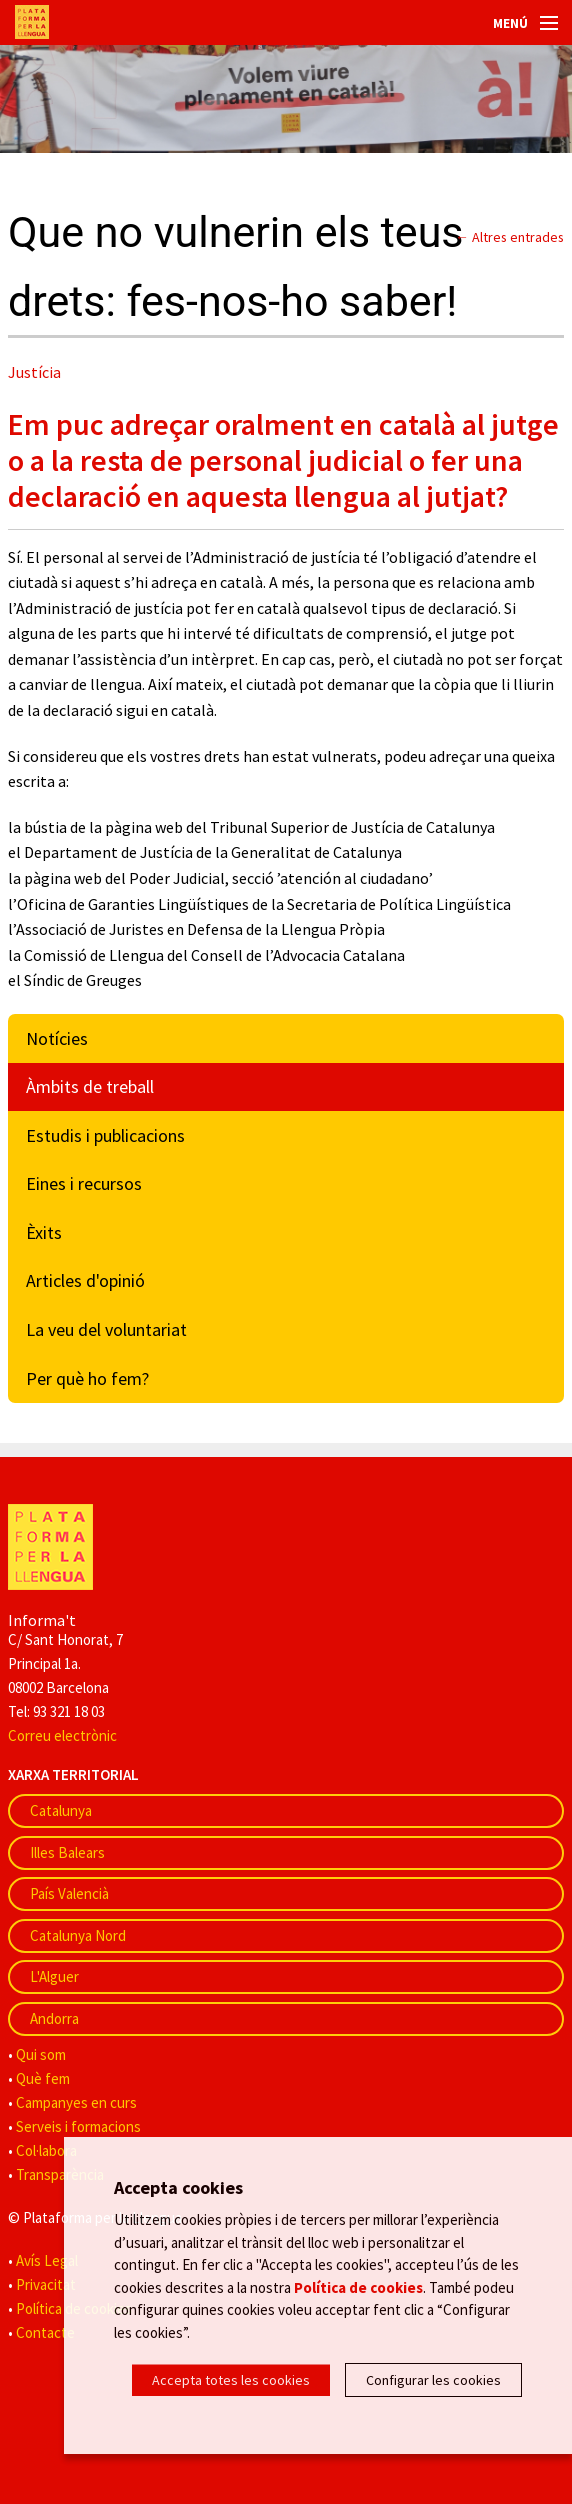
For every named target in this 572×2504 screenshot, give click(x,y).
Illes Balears (67, 1852)
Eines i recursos (84, 1183)
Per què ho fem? (87, 1378)
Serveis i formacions (78, 2126)
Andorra (54, 2018)
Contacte (45, 2332)
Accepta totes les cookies (231, 2380)
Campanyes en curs (76, 2102)
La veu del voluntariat (106, 1329)
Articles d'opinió (85, 1280)
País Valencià (69, 1893)
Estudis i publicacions (105, 1135)
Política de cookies (358, 2286)
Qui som (41, 2054)
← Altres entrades (509, 237)
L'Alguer (54, 1976)
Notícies (57, 1038)
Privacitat (46, 2284)
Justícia (34, 372)
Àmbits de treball (90, 1086)
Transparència (60, 2174)
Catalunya (61, 1810)
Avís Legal (47, 2260)
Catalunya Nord (78, 1935)
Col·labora (46, 2150)
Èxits (44, 1232)
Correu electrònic (62, 1735)
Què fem (43, 2078)
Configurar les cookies (433, 2380)
